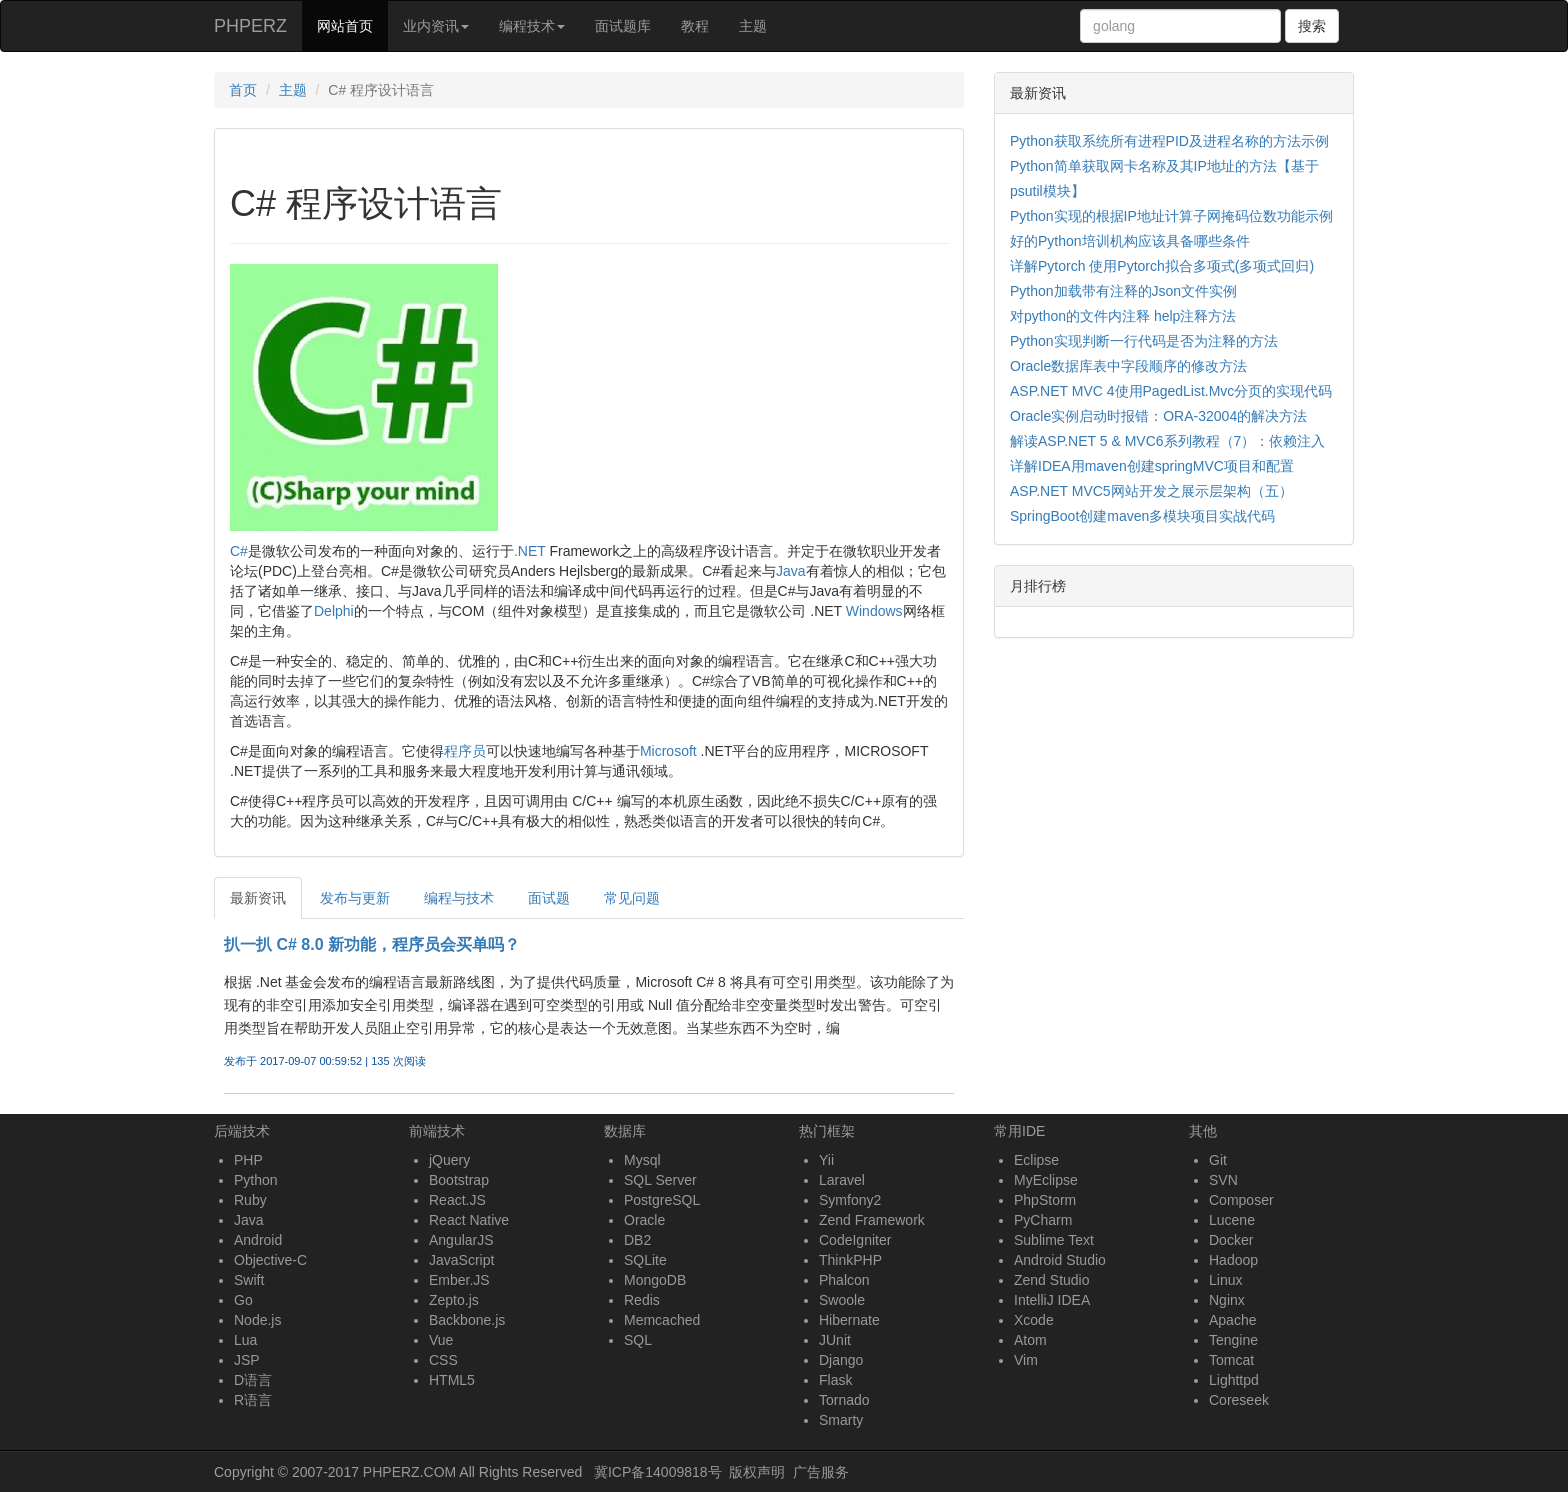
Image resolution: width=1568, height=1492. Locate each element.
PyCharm (1043, 1220)
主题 (753, 26)
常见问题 (632, 898)
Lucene (1232, 1220)
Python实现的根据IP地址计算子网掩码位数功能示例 (1171, 216)
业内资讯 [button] (436, 26)
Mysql (642, 1160)
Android (258, 1240)
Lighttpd (1234, 1380)
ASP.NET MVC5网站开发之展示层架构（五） (1151, 491)
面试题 (549, 898)
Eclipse (1036, 1160)
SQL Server (660, 1180)
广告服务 (821, 1472)
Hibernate (849, 1320)
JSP (247, 1360)
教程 (695, 26)
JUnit (835, 1340)
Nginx (1227, 1300)
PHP (248, 1160)
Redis (642, 1300)
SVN (1223, 1180)
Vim (1026, 1360)
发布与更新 (355, 898)
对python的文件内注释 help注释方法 (1123, 316)
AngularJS (461, 1240)
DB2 (637, 1240)
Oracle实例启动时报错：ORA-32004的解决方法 (1158, 416)
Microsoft (668, 751)
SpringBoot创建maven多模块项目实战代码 (1142, 516)
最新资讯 (258, 898)
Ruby (250, 1200)
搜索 (1312, 26)
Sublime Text (1054, 1240)
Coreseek (1239, 1400)
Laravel (842, 1180)
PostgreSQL (662, 1200)
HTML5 (452, 1380)
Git (1218, 1160)
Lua (245, 1340)
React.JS (457, 1200)
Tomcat (1231, 1360)
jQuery (449, 1160)
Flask (835, 1380)
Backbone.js (467, 1320)
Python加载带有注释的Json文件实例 (1123, 291)
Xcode (1034, 1320)
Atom (1030, 1340)
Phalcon (844, 1280)
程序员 (465, 751)
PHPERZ (250, 26)
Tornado (844, 1400)
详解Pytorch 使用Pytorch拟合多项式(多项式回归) (1162, 266)
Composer (1241, 1200)
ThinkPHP (850, 1260)
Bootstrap (459, 1180)
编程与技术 (459, 898)
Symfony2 (850, 1200)
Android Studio (1060, 1260)
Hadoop (1233, 1260)
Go (243, 1300)
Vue (441, 1340)
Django (841, 1360)
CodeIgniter (855, 1240)
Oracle (644, 1220)
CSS (443, 1360)
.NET (530, 551)
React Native (469, 1220)
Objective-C (270, 1260)
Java (791, 571)
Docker (1231, 1240)
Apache (1232, 1320)
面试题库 (623, 26)
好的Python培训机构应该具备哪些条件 (1130, 241)
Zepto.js (454, 1300)
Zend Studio (1052, 1280)
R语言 (253, 1400)
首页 (243, 90)
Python (256, 1180)
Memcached (662, 1320)
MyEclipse (1046, 1180)
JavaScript (461, 1260)
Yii (826, 1160)
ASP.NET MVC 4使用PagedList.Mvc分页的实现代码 (1171, 391)
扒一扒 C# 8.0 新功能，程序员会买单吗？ (372, 944)
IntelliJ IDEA (1052, 1300)
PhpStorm (1045, 1200)
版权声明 (757, 1472)
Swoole (842, 1300)
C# (239, 551)
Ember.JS (459, 1280)
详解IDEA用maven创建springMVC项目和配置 (1152, 466)
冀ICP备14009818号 (658, 1472)
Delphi (334, 611)
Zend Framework (872, 1220)
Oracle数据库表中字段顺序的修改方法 (1128, 366)
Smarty (841, 1420)
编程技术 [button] (532, 26)
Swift (249, 1280)
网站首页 (352, 24)
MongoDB (655, 1280)
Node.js (257, 1320)
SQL (638, 1340)
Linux (1225, 1280)
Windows (874, 611)
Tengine (1233, 1340)
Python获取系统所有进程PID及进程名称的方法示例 (1169, 141)
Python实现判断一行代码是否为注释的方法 (1144, 341)
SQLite (645, 1260)
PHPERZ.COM (409, 1472)
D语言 (253, 1380)
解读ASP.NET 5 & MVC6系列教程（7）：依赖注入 (1167, 441)
